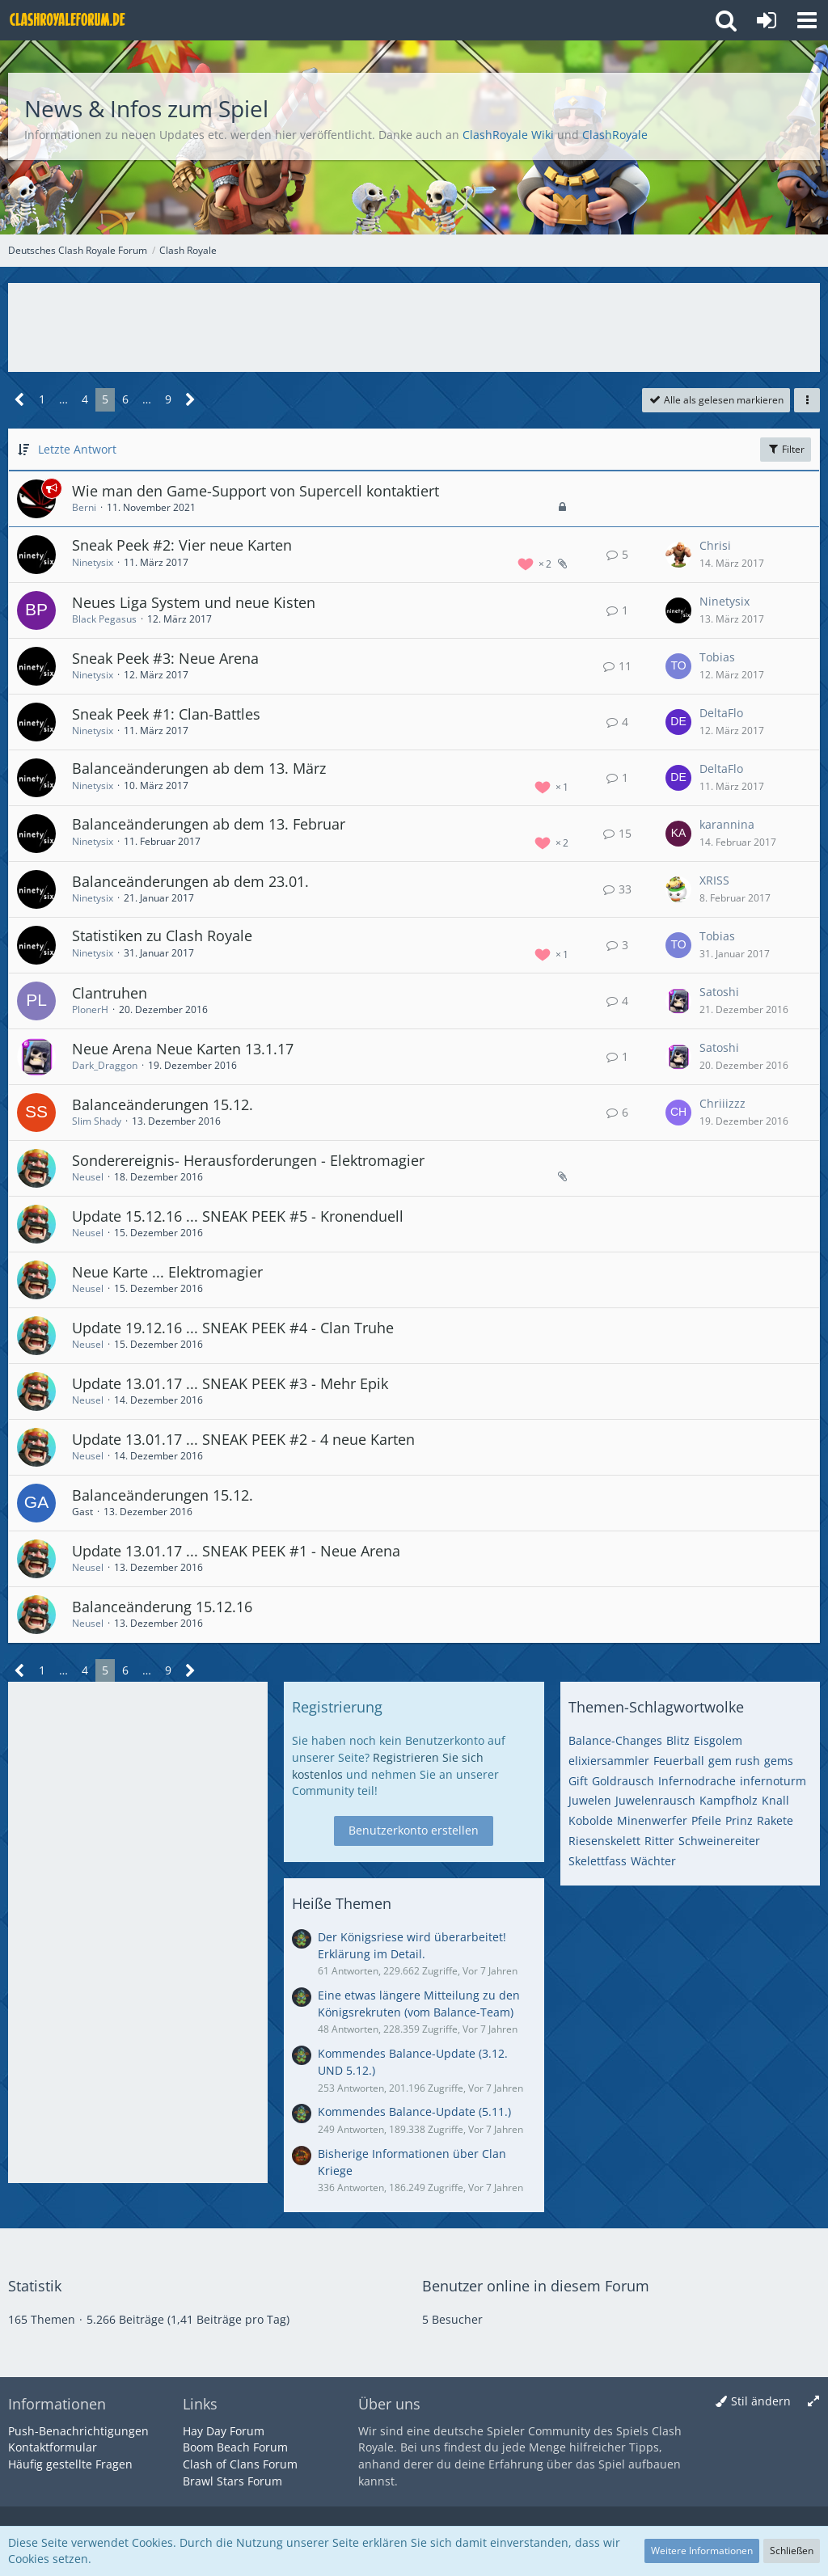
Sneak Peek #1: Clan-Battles (166, 714)
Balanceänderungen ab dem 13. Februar (208, 824)
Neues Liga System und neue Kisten (193, 602)
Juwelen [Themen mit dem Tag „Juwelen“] (589, 1800)
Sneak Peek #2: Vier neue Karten (182, 545)
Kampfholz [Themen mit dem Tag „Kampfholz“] (728, 1800)
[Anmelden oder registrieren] (766, 20)
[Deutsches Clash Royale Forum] (69, 20)
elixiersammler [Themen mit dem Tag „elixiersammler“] (608, 1760)
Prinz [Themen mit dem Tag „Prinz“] (739, 1820)
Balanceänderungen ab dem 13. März (199, 768)
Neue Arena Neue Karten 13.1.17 (183, 1048)
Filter (786, 449)
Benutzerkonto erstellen (414, 1830)
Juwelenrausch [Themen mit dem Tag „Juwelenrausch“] (655, 1800)
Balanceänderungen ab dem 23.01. (190, 881)
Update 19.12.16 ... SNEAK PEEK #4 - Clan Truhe (233, 1327)
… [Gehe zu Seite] (63, 399)
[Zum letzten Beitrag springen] (678, 555)
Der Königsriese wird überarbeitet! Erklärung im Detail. (412, 1945)
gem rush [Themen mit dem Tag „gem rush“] (734, 1760)
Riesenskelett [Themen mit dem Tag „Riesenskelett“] (604, 1840)
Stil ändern (761, 2401)
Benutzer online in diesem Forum (535, 2285)
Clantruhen (109, 993)
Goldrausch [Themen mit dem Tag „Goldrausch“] (623, 1780)
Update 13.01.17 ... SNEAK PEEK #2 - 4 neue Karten (243, 1439)
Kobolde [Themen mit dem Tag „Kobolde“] (590, 1820)
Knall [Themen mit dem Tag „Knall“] (775, 1800)
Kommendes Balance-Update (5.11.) (414, 2111)
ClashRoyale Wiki (508, 134)
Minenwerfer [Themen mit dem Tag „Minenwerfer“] (652, 1820)
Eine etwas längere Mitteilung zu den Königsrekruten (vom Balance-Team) (419, 2003)
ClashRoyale (615, 134)
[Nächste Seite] (190, 400)
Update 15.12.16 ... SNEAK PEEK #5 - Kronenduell (237, 1216)
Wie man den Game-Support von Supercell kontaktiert (255, 490)
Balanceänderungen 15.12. (162, 1104)
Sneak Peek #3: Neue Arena (165, 658)
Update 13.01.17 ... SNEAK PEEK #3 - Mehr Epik (230, 1383)
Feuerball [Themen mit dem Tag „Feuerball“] (678, 1760)
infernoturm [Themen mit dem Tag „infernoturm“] (773, 1780)
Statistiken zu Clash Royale (162, 935)
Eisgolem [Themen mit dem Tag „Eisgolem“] (718, 1740)
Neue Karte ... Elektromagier (167, 1272)
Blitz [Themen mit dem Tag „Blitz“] (678, 1740)
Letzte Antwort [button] (77, 449)
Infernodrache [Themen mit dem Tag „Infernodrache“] (697, 1780)
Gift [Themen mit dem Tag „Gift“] (578, 1780)
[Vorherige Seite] (20, 400)
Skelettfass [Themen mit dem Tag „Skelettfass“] (597, 1861)
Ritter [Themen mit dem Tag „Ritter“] (659, 1840)
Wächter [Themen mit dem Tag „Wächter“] (653, 1861)
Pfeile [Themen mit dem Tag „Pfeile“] (706, 1820)
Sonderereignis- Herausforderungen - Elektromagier (248, 1160)
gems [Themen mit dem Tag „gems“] (778, 1760)
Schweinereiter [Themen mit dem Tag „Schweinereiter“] (719, 1840)
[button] (807, 20)
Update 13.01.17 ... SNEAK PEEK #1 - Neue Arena (236, 1550)
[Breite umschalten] (813, 2401)
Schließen (791, 2550)
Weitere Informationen (702, 2550)
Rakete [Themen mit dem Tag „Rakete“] (775, 1820)
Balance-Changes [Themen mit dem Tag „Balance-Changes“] (615, 1740)
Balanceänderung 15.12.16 (162, 1606)
